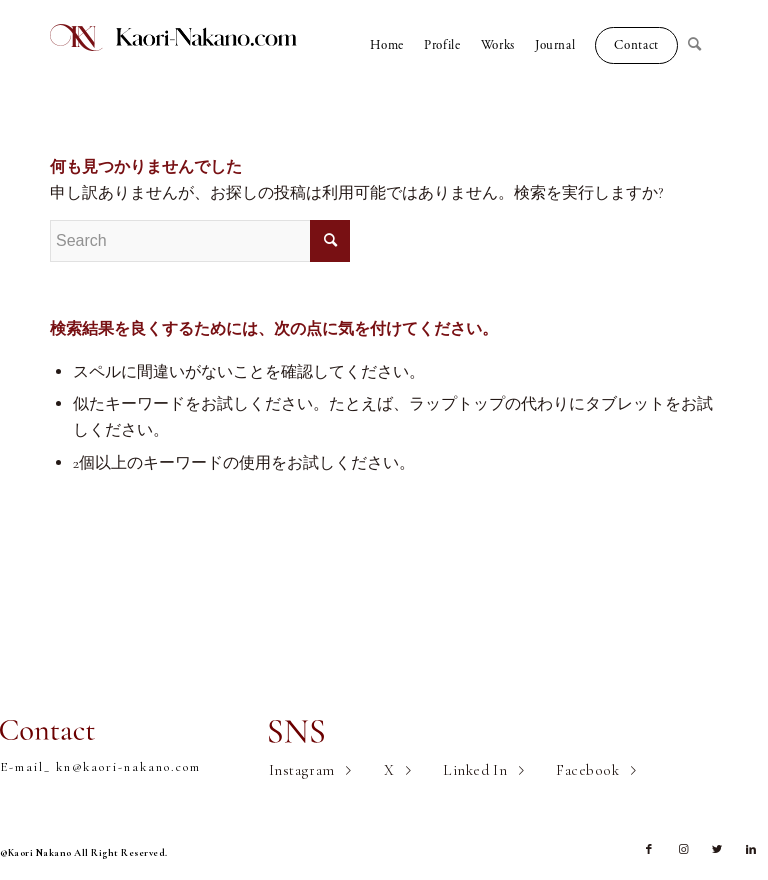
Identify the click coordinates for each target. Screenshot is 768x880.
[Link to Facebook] (649, 850)
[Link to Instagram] (683, 850)
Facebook (587, 770)
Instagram (302, 770)
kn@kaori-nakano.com (128, 767)
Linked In (475, 770)
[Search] (703, 45)
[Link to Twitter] (717, 850)
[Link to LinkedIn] (751, 850)
